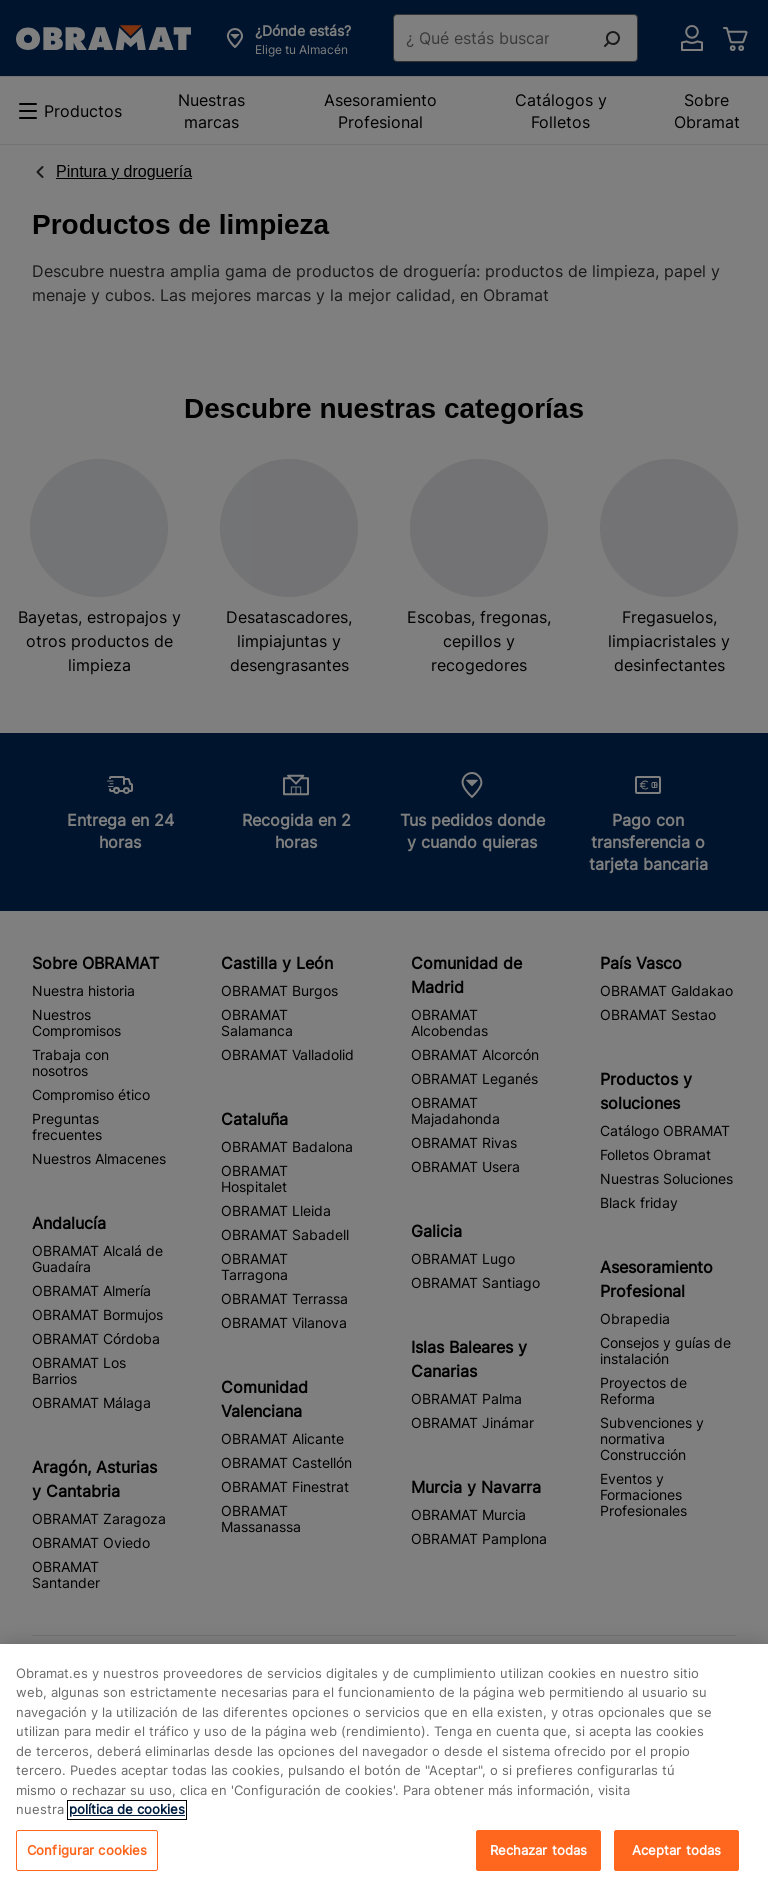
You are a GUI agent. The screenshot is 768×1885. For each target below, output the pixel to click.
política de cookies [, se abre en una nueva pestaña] (127, 1827)
